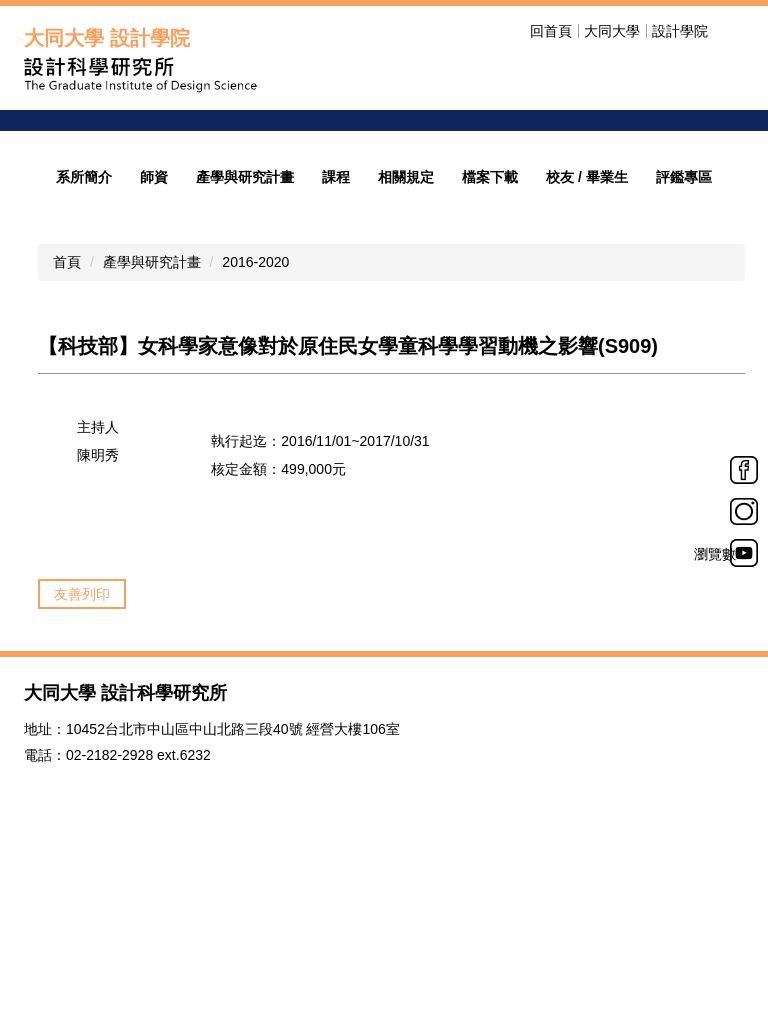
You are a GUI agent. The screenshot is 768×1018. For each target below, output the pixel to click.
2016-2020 (255, 403)
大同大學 (612, 31)
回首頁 (551, 31)
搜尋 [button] (732, 31)
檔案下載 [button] (490, 318)
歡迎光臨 (506, 200)
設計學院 (680, 31)
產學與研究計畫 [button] (245, 318)
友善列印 (82, 735)
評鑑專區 (684, 318)
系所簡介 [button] (84, 318)
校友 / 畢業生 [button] (587, 318)
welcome (514, 166)
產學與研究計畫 (152, 403)
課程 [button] (336, 318)
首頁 (67, 403)
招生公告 (506, 224)
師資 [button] (154, 318)
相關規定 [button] (406, 318)
